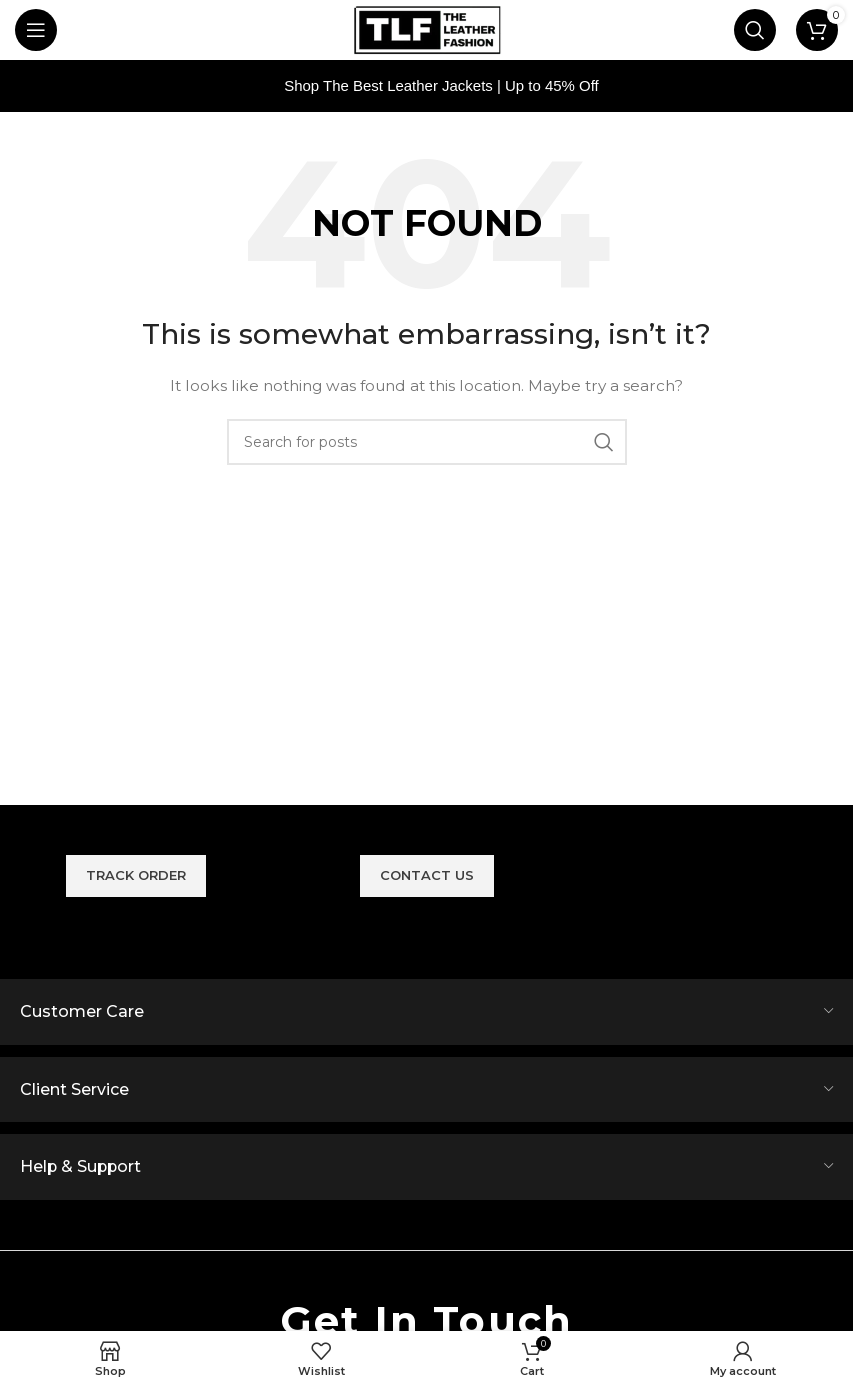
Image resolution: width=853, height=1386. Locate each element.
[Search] (755, 30)
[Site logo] (427, 29)
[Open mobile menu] (36, 30)
